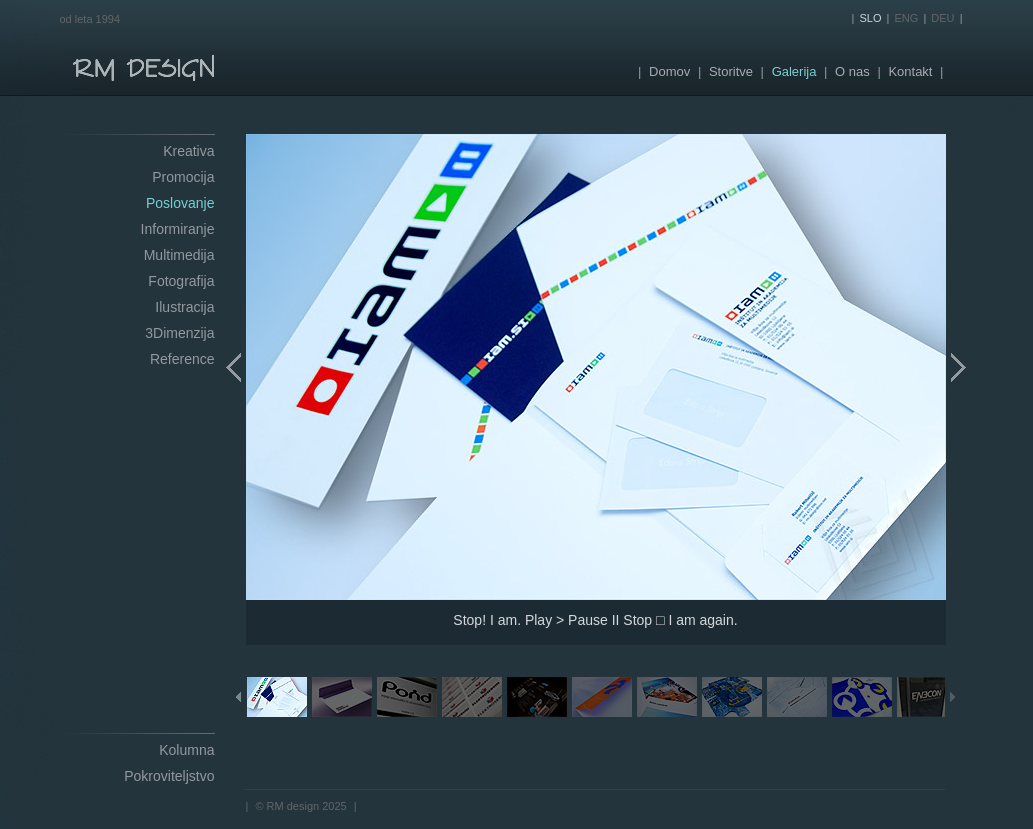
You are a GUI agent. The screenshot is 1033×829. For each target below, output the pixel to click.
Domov (669, 71)
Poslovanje (180, 203)
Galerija (794, 71)
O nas (852, 71)
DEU (942, 18)
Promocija (183, 177)
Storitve (731, 71)
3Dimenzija (179, 333)
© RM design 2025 (300, 806)
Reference (182, 359)
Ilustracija (184, 307)
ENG (907, 18)
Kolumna (186, 750)
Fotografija (181, 281)
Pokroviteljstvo (169, 776)
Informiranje (178, 229)
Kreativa (188, 151)
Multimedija (179, 255)
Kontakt (910, 71)
